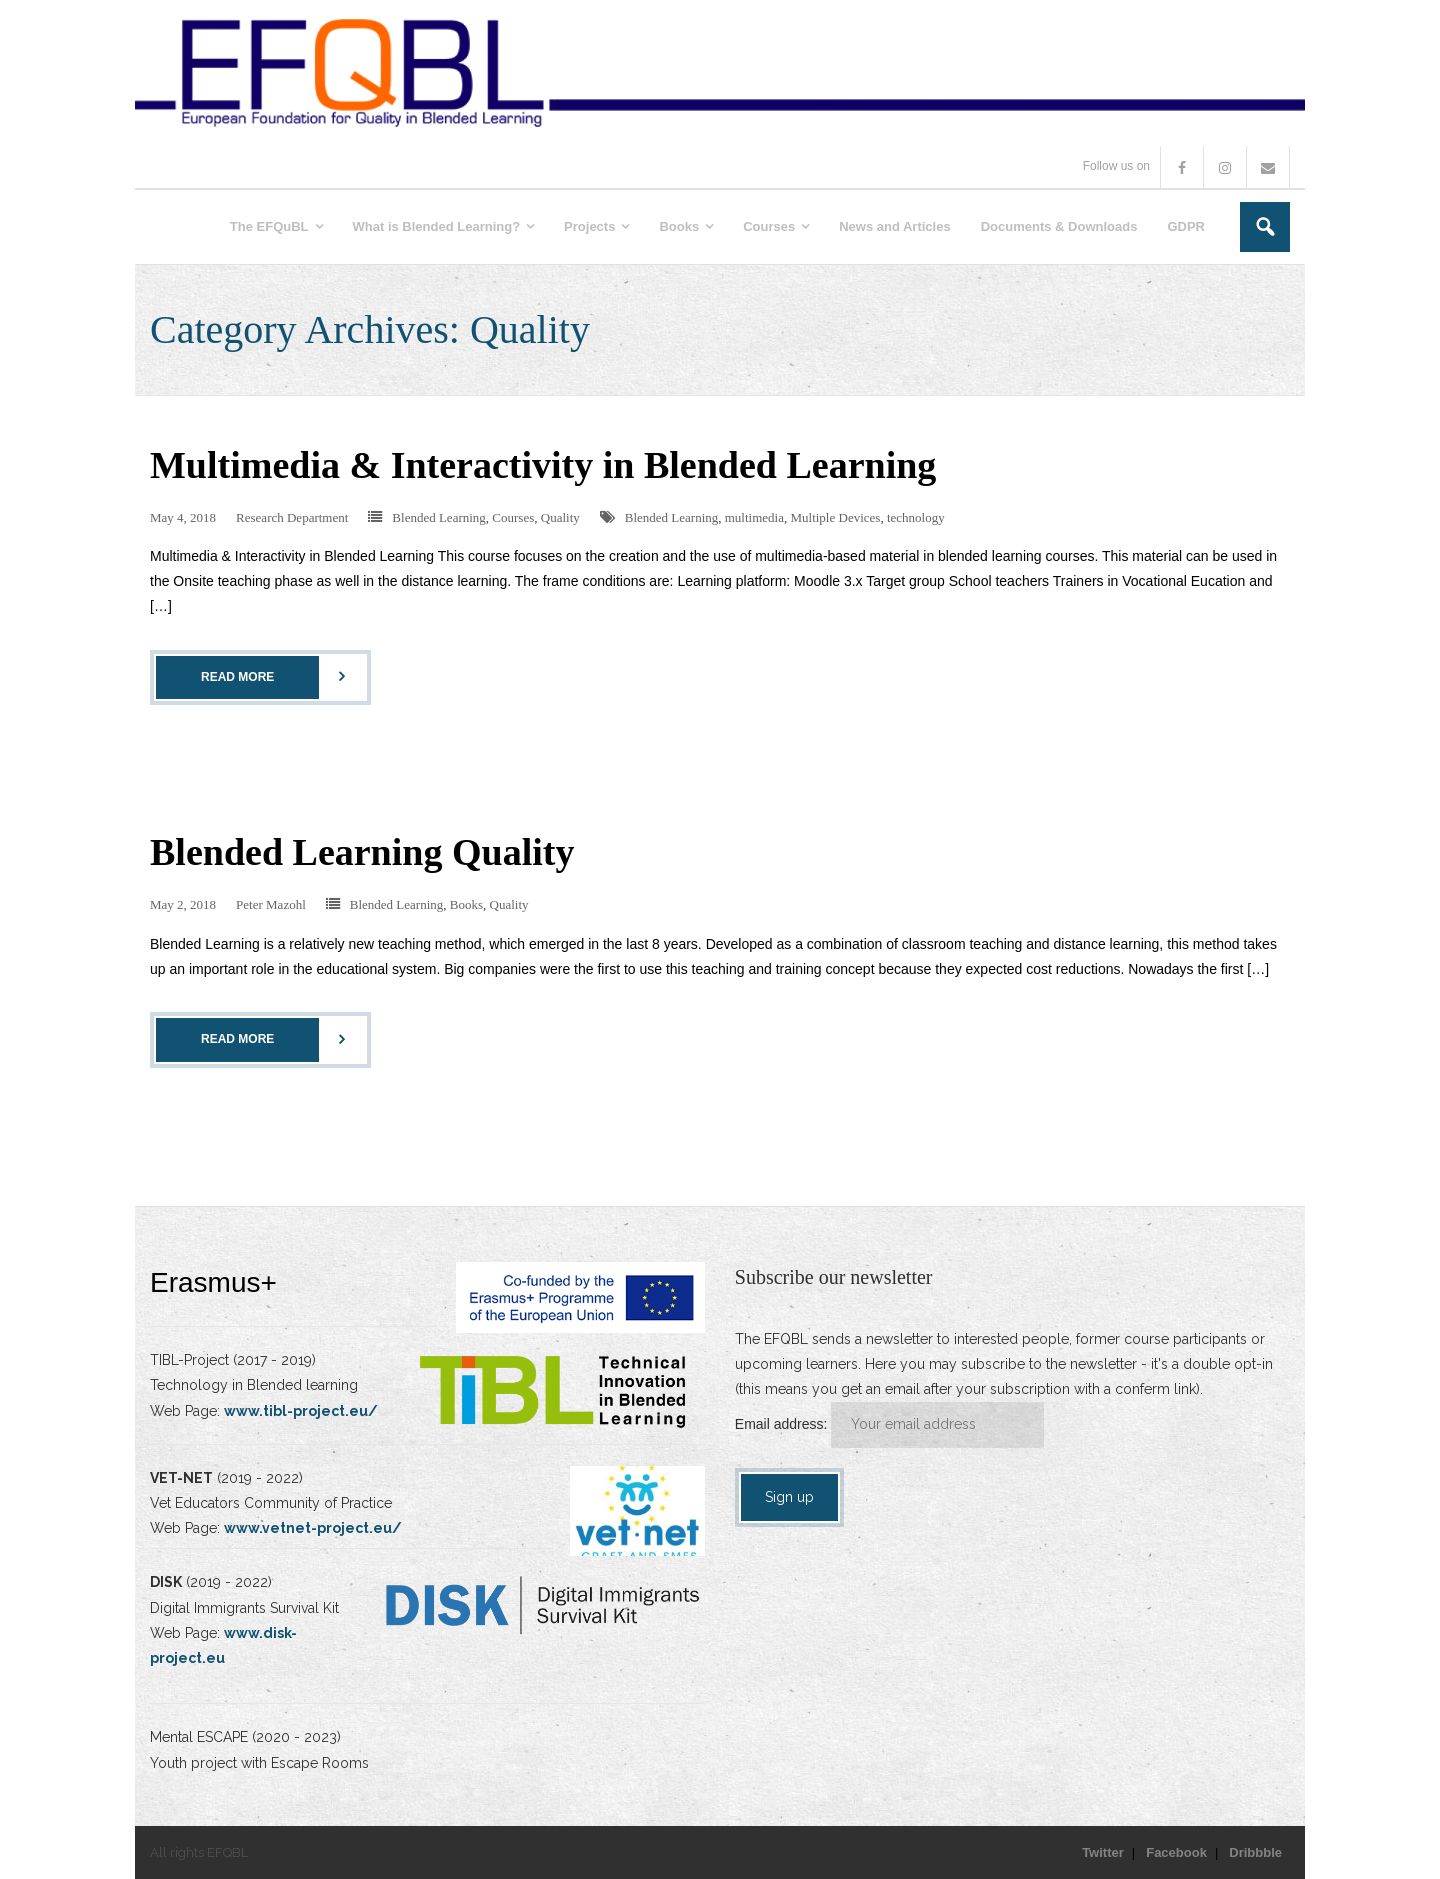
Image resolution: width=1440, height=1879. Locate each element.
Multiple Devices (835, 517)
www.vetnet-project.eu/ (313, 1528)
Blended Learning (439, 517)
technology (916, 517)
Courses (513, 517)
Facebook (1176, 1852)
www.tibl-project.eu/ (301, 1411)
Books (466, 904)
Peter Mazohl (271, 904)
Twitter (1103, 1852)
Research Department (292, 517)
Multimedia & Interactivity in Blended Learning (543, 465)
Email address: (783, 1424)
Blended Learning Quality (362, 852)
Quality (560, 517)
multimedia (754, 517)
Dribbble (1255, 1852)
